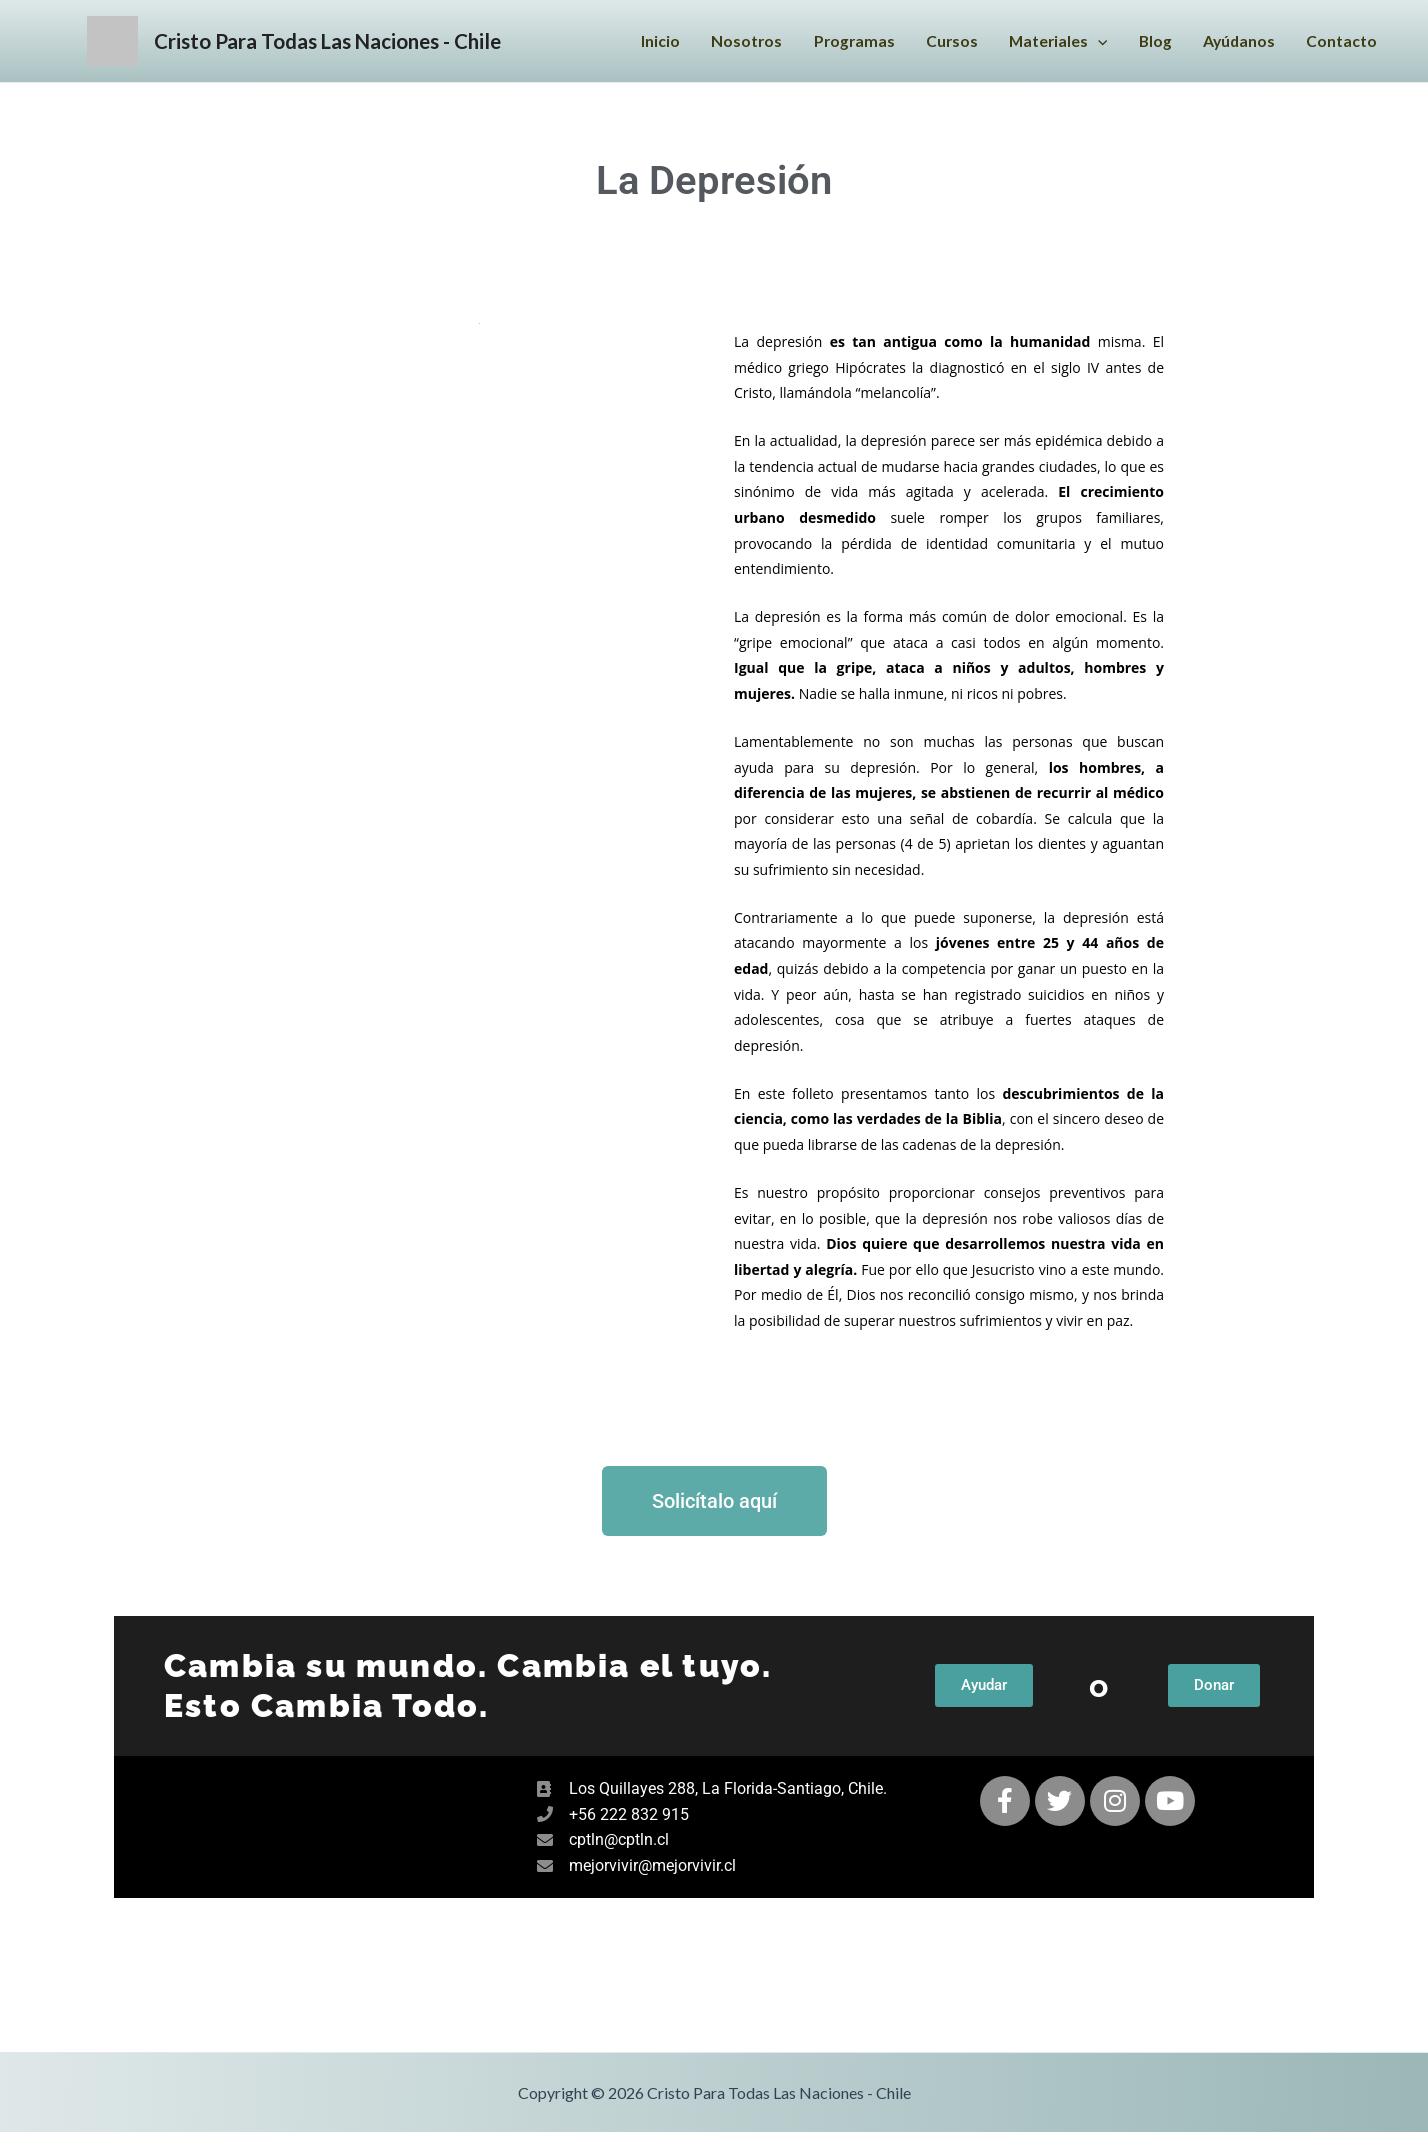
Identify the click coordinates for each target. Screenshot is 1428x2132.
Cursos (942, 42)
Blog (1151, 42)
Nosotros (733, 42)
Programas (842, 42)
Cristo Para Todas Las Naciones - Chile (373, 42)
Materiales (1051, 43)
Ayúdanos (1237, 42)
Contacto (1341, 42)
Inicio (645, 42)
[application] (1092, 43)
